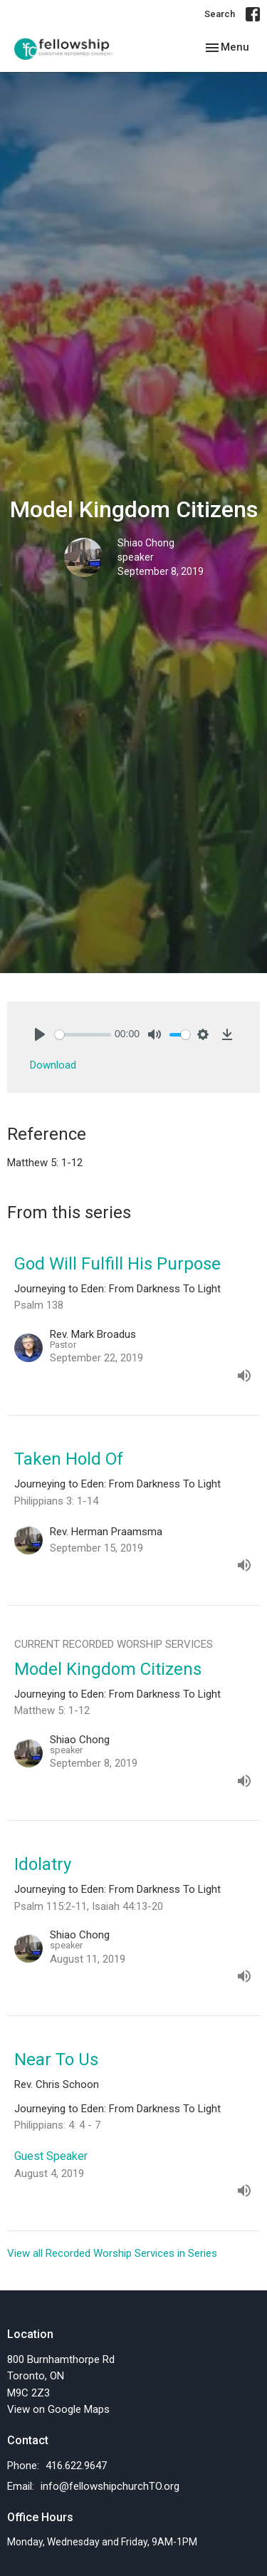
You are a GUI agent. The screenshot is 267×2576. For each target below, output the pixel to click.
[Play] (39, 1034)
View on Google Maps (58, 2409)
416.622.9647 (76, 2465)
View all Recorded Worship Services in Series (112, 2253)
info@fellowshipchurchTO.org (110, 2486)
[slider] (83, 1035)
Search (219, 14)
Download (53, 1065)
